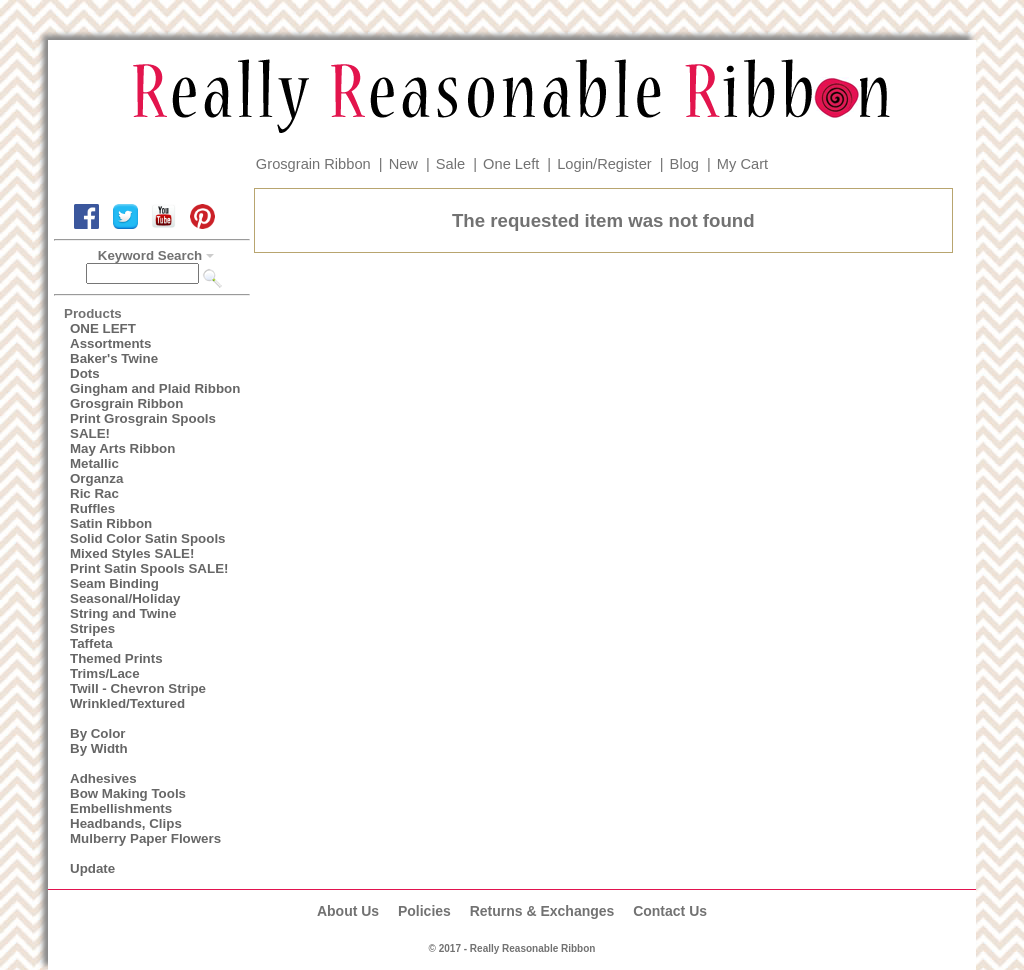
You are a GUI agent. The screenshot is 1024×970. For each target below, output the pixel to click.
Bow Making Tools (128, 793)
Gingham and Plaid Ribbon (155, 388)
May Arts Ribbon (122, 448)
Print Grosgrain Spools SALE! (143, 426)
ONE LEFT (103, 328)
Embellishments (121, 808)
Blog (684, 164)
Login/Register (604, 164)
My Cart (742, 164)
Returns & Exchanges (542, 911)
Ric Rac (94, 493)
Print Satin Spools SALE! (149, 568)
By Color (98, 733)
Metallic (94, 463)
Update (92, 868)
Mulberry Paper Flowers (145, 838)
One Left (511, 164)
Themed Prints (116, 658)
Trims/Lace (105, 673)
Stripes (92, 628)
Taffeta (91, 643)
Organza (96, 478)
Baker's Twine (114, 358)
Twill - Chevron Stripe (138, 688)
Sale (450, 164)
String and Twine (123, 613)
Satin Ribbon (111, 523)
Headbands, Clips (126, 823)
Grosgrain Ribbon (313, 164)
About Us (348, 911)
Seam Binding (114, 583)
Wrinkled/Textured (127, 703)
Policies (424, 911)
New (403, 164)
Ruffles (92, 508)
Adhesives (103, 778)
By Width (99, 748)
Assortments (110, 343)
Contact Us (670, 911)
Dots (85, 373)
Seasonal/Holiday (125, 598)
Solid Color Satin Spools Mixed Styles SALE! (148, 546)
